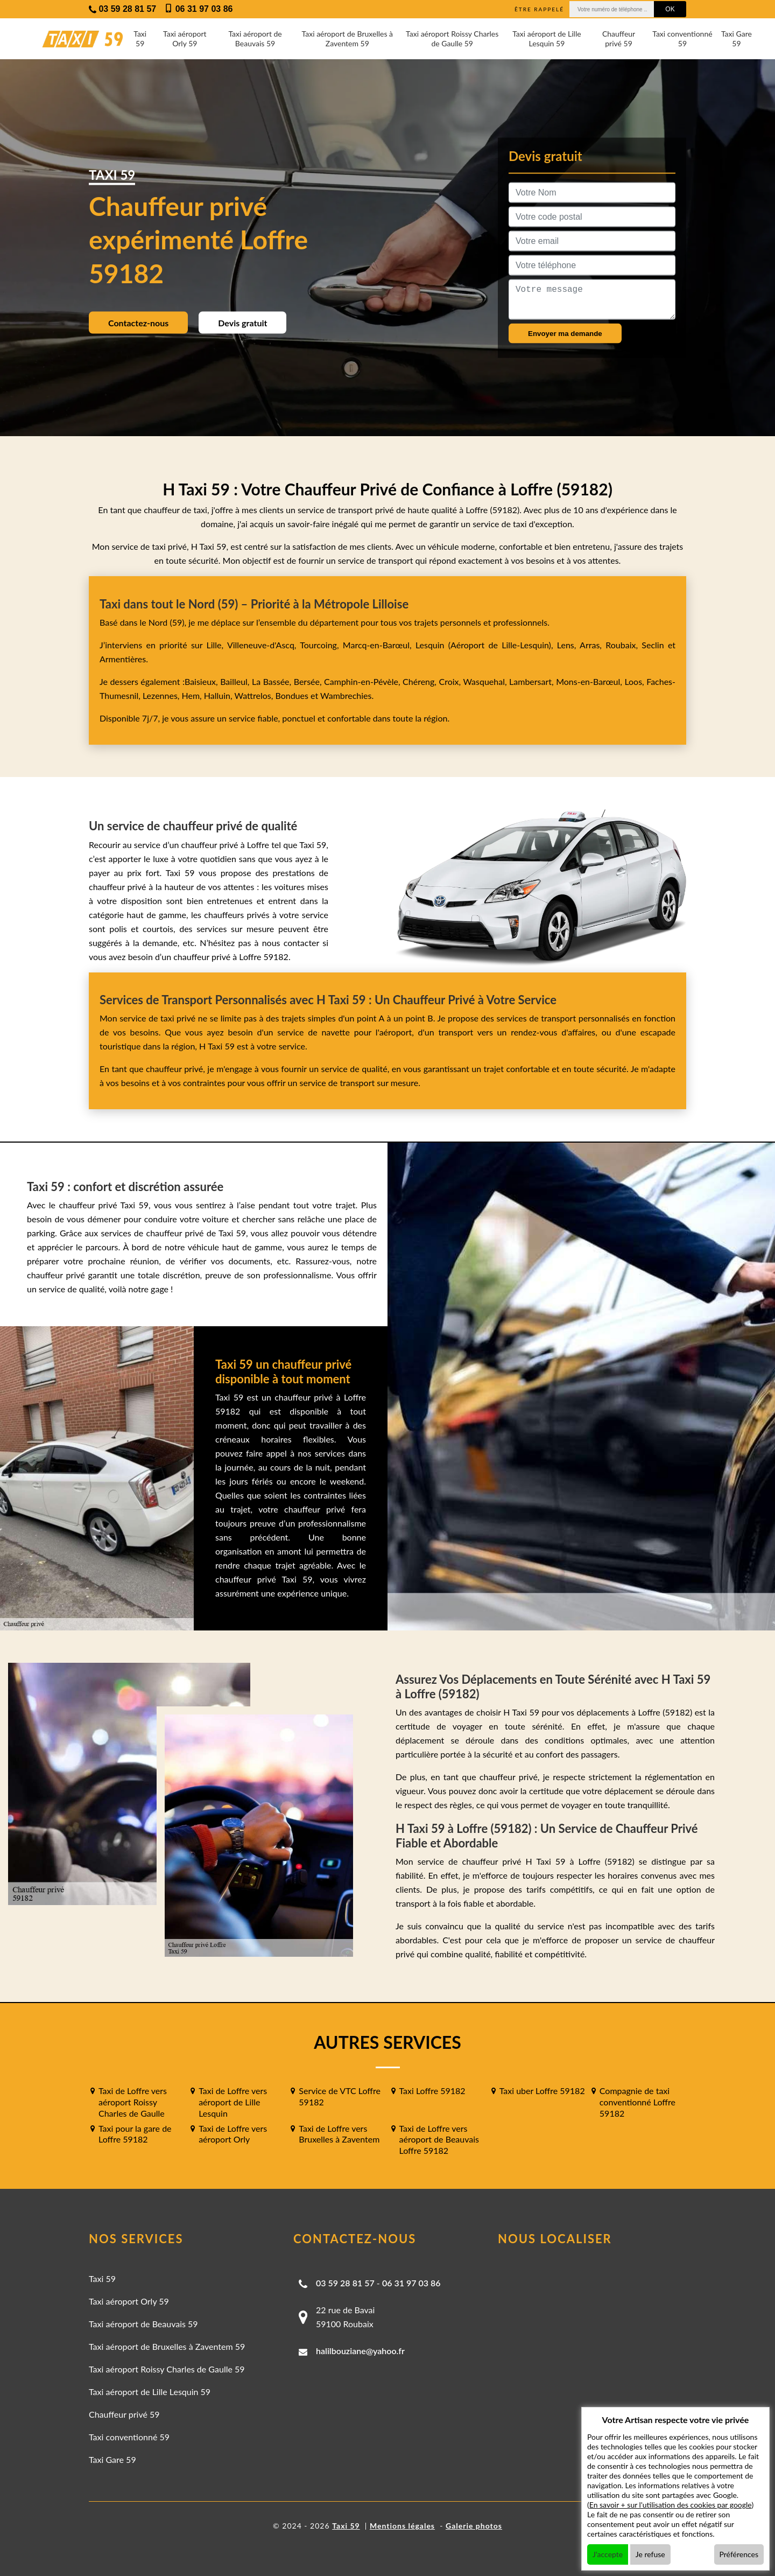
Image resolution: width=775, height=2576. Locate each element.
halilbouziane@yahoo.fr (360, 2351)
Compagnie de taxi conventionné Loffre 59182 (637, 2101)
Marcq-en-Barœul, (379, 645)
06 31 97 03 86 (411, 2283)
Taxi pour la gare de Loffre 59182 (135, 2134)
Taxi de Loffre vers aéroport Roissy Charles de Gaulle (132, 2101)
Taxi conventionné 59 (682, 38)
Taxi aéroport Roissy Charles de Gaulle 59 (452, 38)
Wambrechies (344, 695)
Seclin (653, 645)
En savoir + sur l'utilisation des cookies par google (670, 2504)
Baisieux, (202, 681)
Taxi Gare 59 (736, 38)
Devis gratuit (242, 323)
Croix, (451, 681)
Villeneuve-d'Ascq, (263, 645)
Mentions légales (402, 2525)
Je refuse (650, 2554)
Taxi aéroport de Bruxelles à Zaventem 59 (347, 38)
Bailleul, (236, 681)
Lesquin (430, 645)
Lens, (566, 645)
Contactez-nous (138, 323)
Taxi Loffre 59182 (432, 2090)
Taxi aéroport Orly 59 (185, 38)
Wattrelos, (255, 695)
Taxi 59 (139, 38)
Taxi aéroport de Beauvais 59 (254, 38)
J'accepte (608, 2554)
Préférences (739, 2554)
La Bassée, (273, 681)
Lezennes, (162, 695)
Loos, (635, 681)
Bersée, (309, 681)
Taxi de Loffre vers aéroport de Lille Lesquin (233, 2101)
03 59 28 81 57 (345, 2283)
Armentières (123, 659)
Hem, (193, 695)
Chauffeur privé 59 (618, 38)
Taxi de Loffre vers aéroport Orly (233, 2134)
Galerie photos (474, 2525)
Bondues (291, 695)
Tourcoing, (321, 645)
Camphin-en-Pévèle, (363, 681)
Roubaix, (623, 645)
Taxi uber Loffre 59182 (542, 2090)
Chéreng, (421, 681)
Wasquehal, (486, 681)
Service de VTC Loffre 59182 (340, 2096)
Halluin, (219, 695)
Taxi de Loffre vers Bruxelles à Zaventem (339, 2134)
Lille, (214, 645)
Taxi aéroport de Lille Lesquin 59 (546, 38)
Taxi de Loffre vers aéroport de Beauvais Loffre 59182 (439, 2139)
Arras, (592, 645)
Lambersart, (532, 681)
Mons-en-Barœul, (590, 681)
